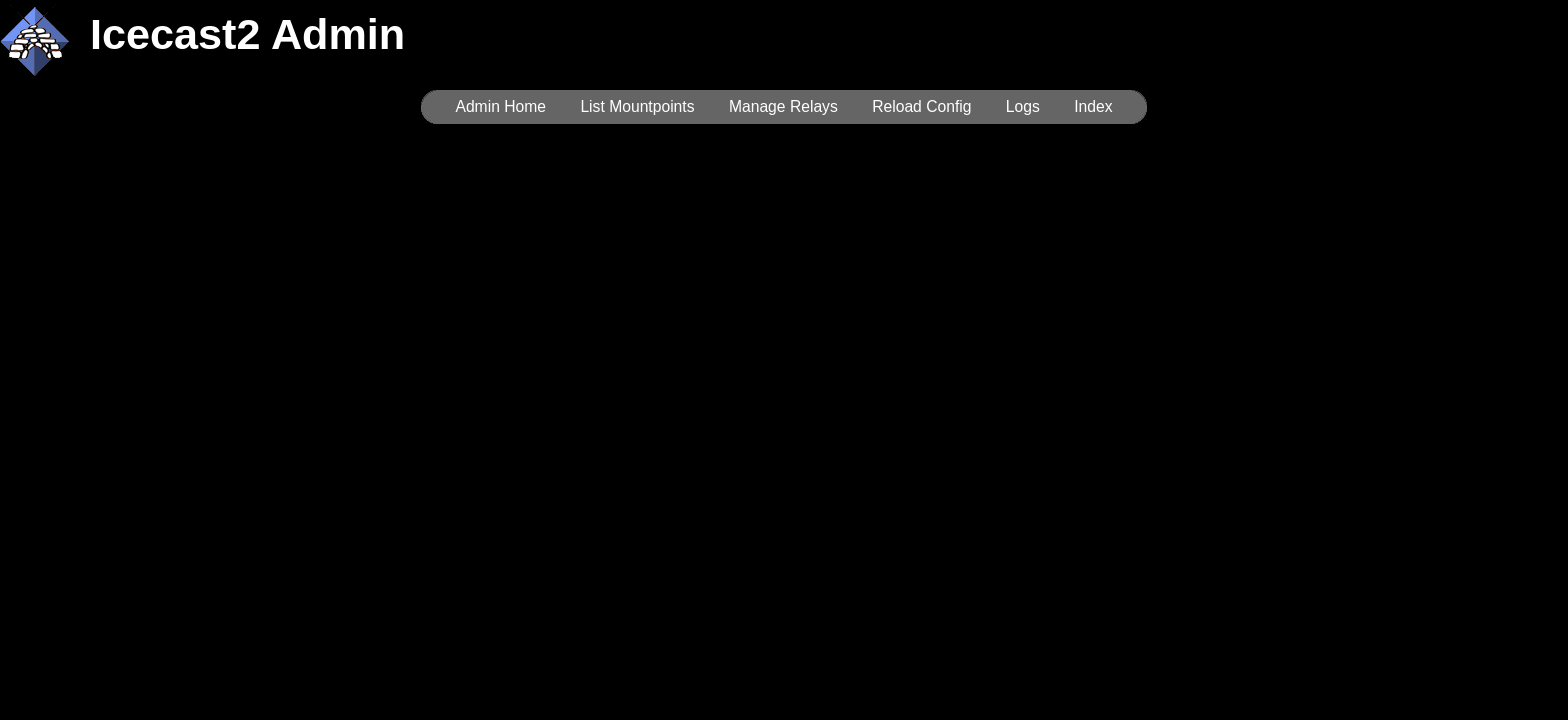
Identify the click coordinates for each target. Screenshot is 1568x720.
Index (1093, 106)
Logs (1023, 106)
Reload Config (921, 106)
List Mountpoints (637, 106)
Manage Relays (783, 106)
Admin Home (500, 106)
